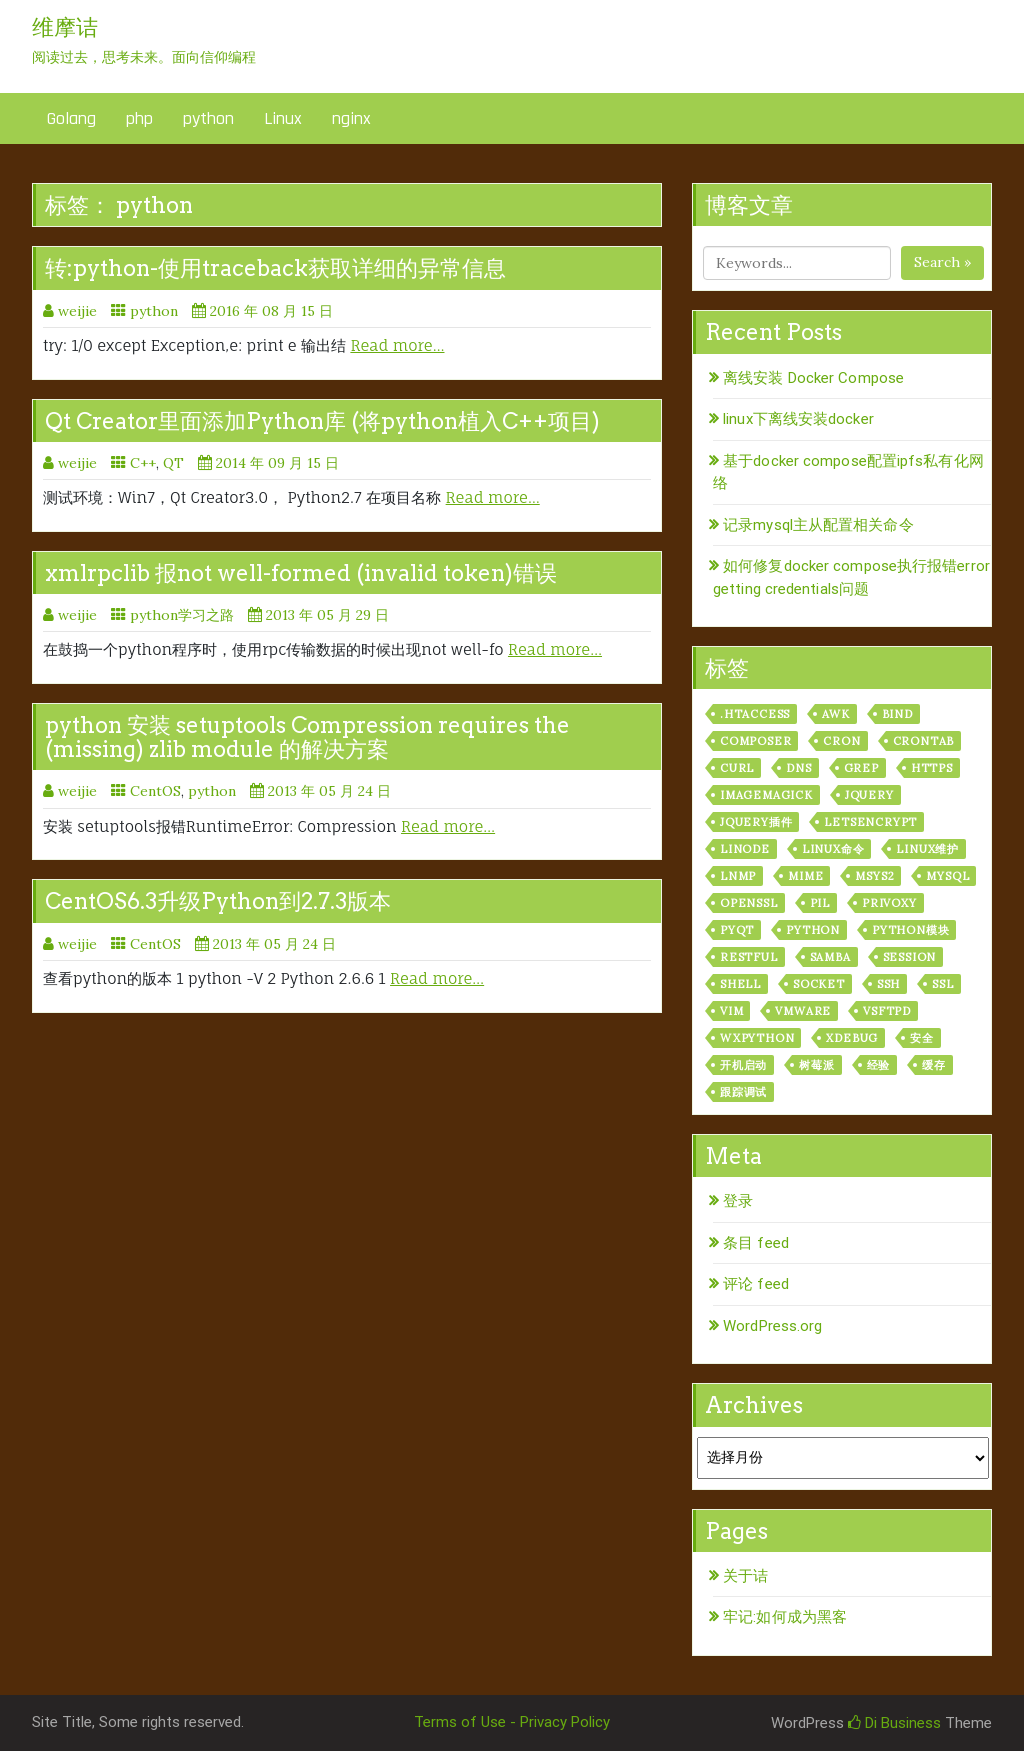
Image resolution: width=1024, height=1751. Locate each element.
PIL (820, 903)
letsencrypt (870, 822)
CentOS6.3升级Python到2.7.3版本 (218, 901)
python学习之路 (182, 615)
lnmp (738, 876)
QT (173, 463)
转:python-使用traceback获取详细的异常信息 (275, 268)
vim (731, 1011)
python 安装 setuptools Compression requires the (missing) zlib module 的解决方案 (307, 737)
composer (755, 741)
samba (830, 957)
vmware (803, 1011)
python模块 (910, 930)
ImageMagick (766, 795)
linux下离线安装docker (798, 419)
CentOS (155, 791)
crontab (924, 741)
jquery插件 (756, 822)
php (139, 118)
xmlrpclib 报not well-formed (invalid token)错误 (301, 573)
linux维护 (927, 849)
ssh (888, 984)
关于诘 (745, 1576)
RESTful (749, 957)
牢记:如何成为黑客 (785, 1617)
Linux (283, 118)
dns (798, 768)
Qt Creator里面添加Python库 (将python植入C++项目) (322, 421)
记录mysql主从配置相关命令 (818, 525)
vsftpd (887, 1011)
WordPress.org (772, 1326)
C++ (143, 463)
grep (861, 768)
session (910, 957)
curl (737, 768)
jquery (869, 795)
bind (897, 714)
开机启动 (743, 1065)
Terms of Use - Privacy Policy (512, 1722)
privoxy (889, 903)
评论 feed (756, 1284)
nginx (351, 118)
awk (835, 714)
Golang (71, 118)
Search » (942, 262)
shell (740, 984)
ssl (942, 984)
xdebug (852, 1038)
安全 (922, 1038)
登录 (738, 1201)
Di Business (894, 1723)
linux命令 (833, 849)
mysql (947, 876)
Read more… (397, 345)
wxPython (757, 1038)
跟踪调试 (743, 1092)
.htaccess (755, 714)
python (208, 118)
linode (745, 849)
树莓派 (816, 1065)
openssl (749, 903)
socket (819, 984)
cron (841, 741)
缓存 (934, 1065)
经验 (879, 1065)
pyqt (737, 930)
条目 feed (756, 1243)
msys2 (874, 876)
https (932, 768)
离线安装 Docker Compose (813, 378)
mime (805, 876)
